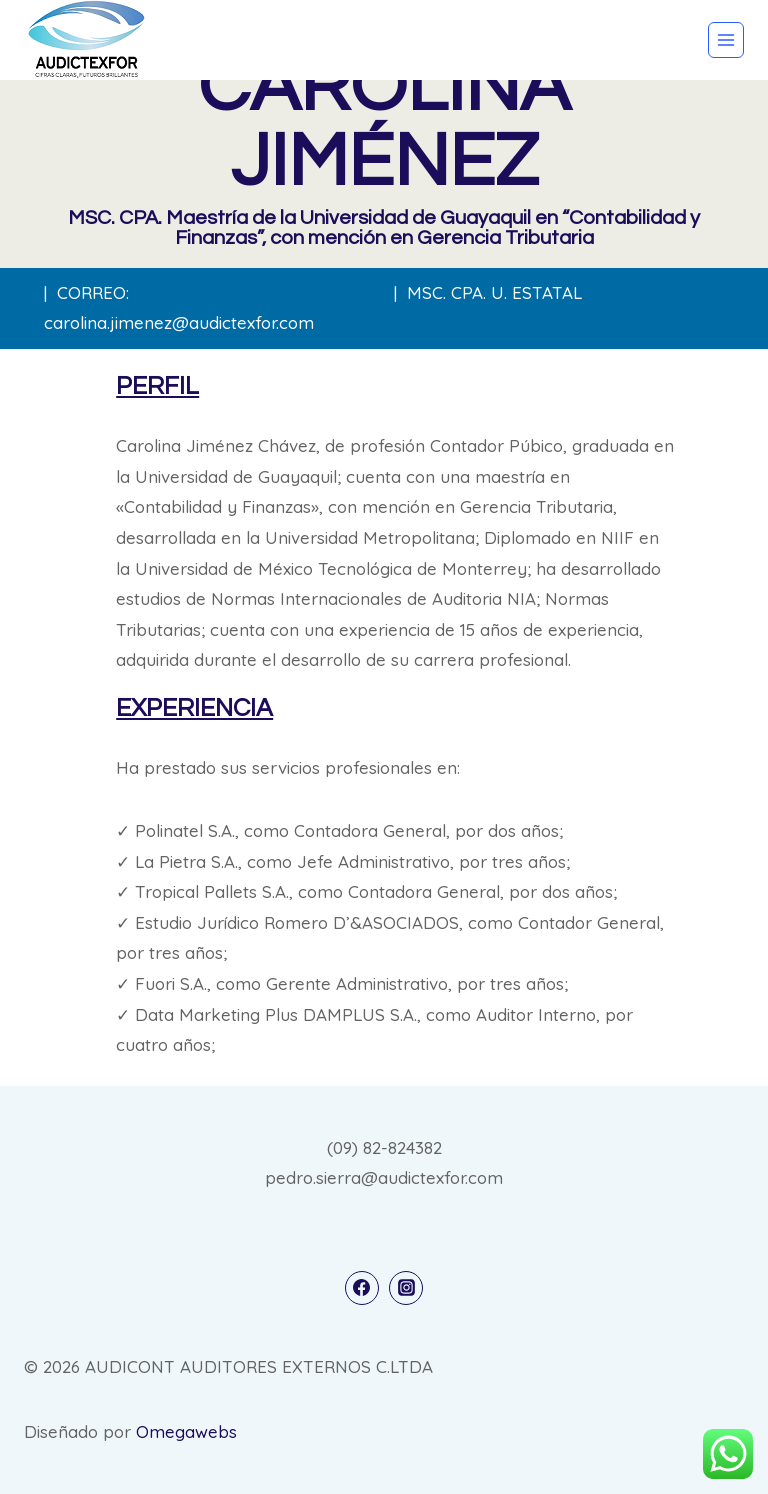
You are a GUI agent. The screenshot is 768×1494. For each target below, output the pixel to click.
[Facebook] (362, 1288)
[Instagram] (406, 1288)
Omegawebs (186, 1431)
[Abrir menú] (726, 40)
